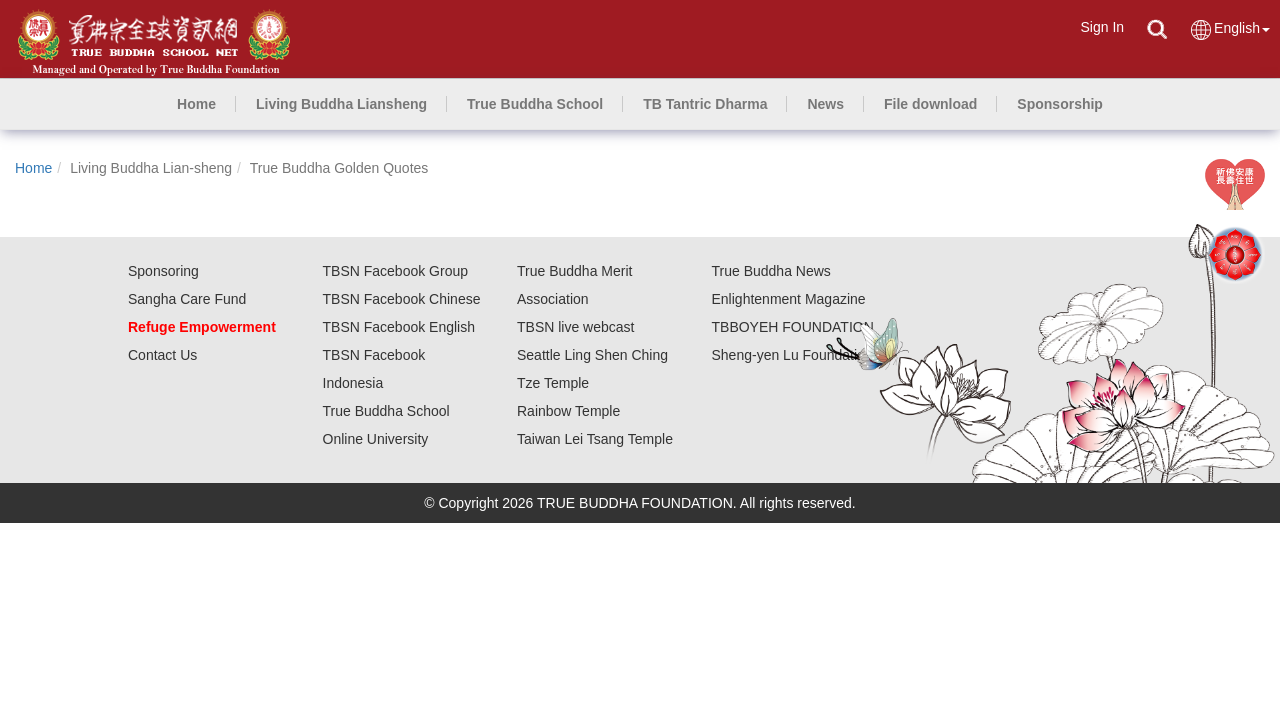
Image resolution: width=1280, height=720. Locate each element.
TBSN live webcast (575, 327)
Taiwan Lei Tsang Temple (595, 439)
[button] (341, 104)
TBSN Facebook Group (396, 271)
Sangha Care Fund (187, 299)
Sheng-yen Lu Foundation (792, 355)
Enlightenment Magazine (789, 299)
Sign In (1102, 27)
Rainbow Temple (568, 411)
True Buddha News (771, 271)
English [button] (1229, 29)
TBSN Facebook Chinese (402, 299)
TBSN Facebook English (399, 327)
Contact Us (162, 355)
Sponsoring (163, 271)
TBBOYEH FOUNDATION (793, 327)
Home (33, 168)
